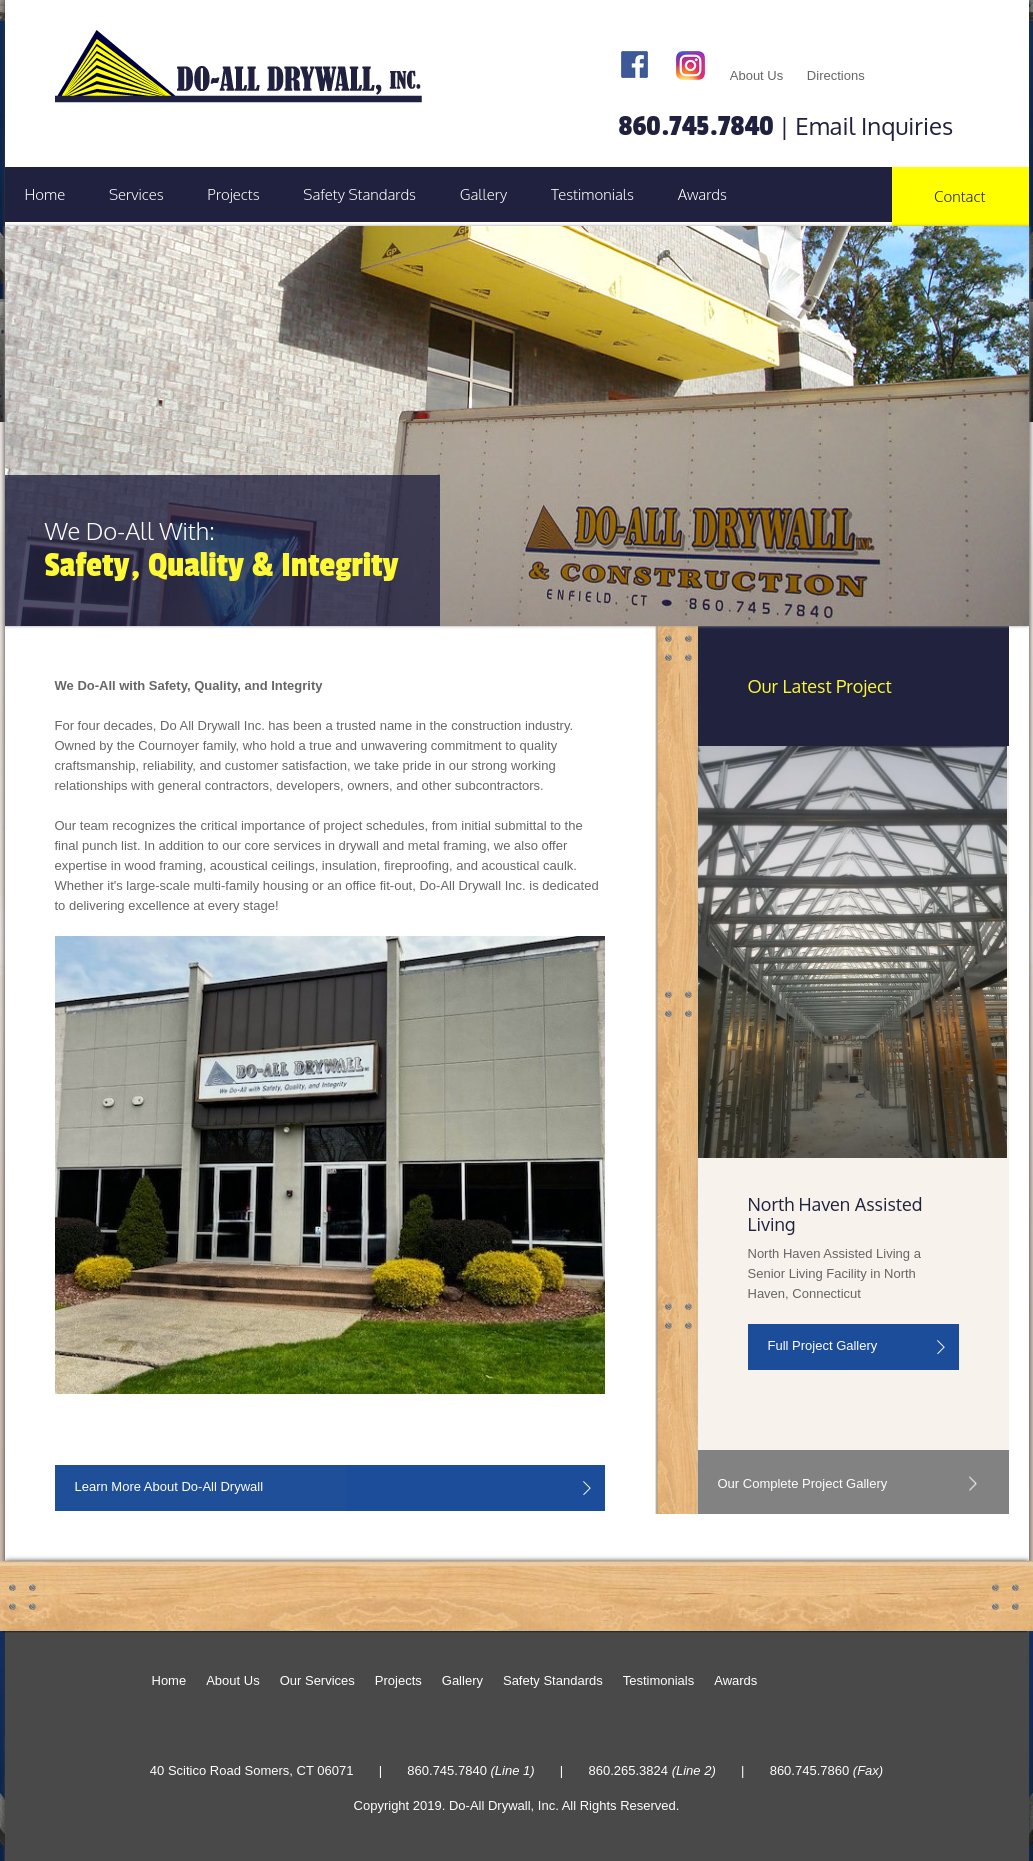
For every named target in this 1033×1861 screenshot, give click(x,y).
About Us (756, 75)
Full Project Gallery (823, 1345)
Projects (233, 194)
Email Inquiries (874, 125)
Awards (702, 194)
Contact (959, 196)
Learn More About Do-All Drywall (169, 1486)
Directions (836, 75)
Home (45, 194)
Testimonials (592, 194)
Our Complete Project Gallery (803, 1483)
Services (136, 194)
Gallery (484, 194)
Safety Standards (359, 194)
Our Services (317, 1680)
